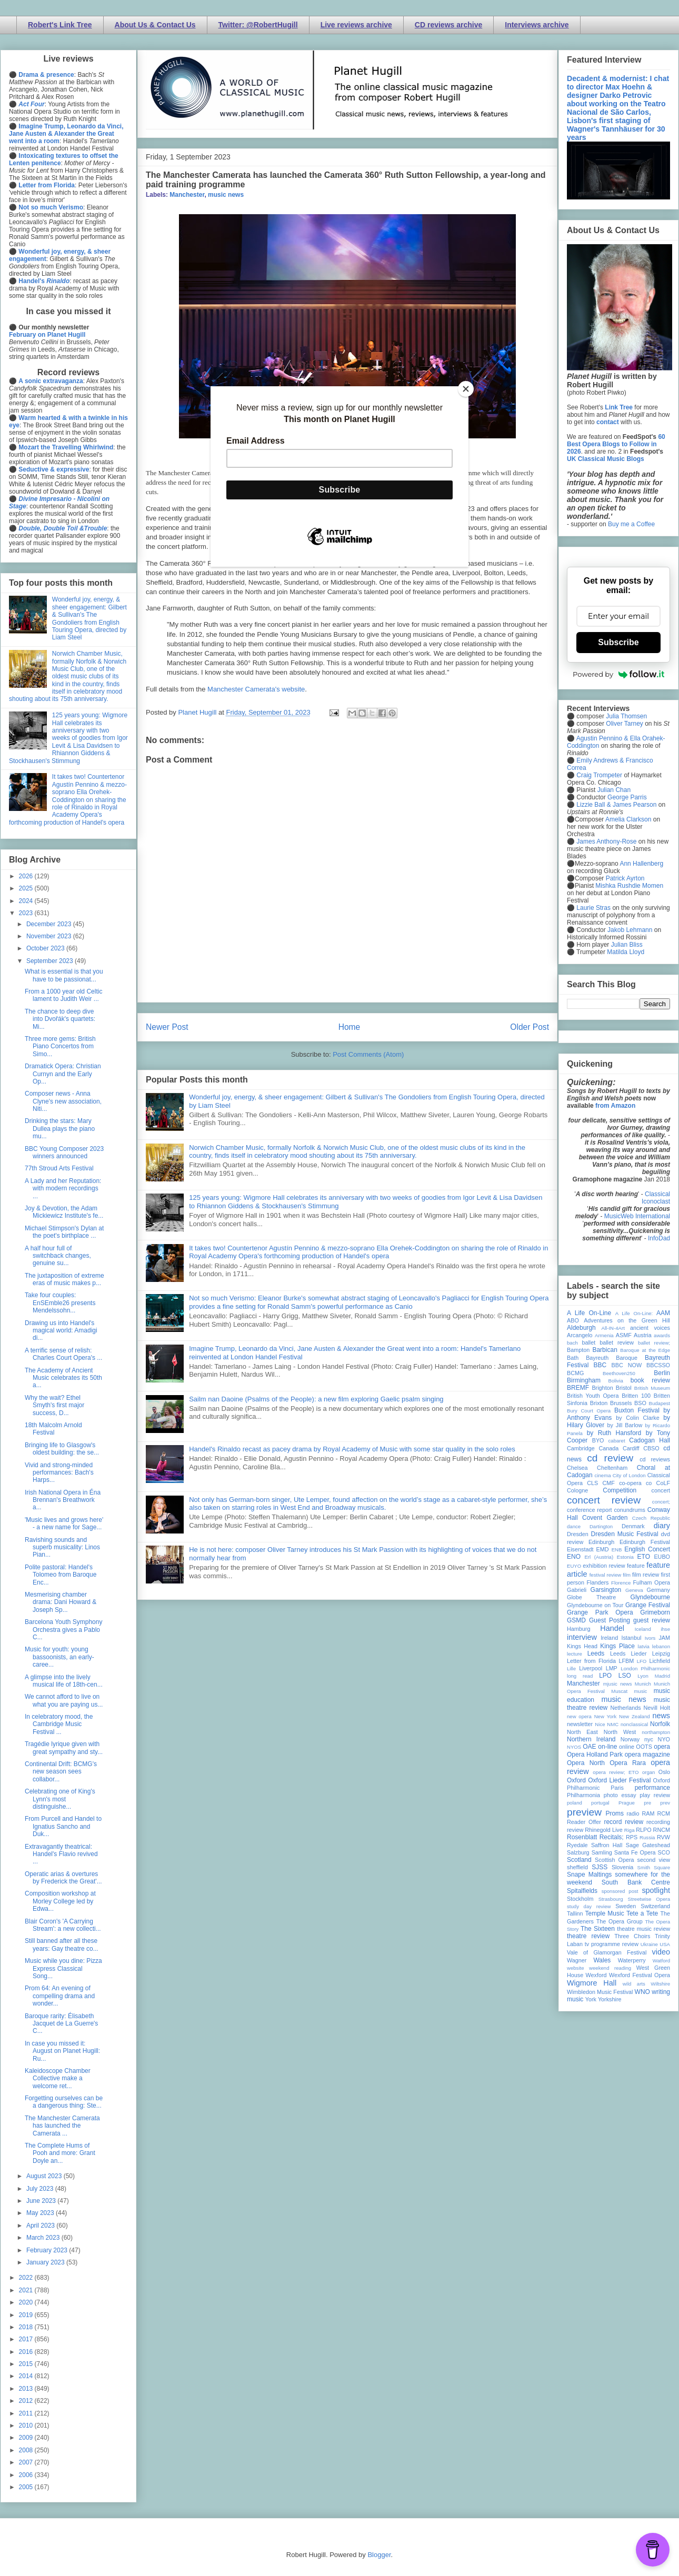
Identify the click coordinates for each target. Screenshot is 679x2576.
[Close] (466, 389)
